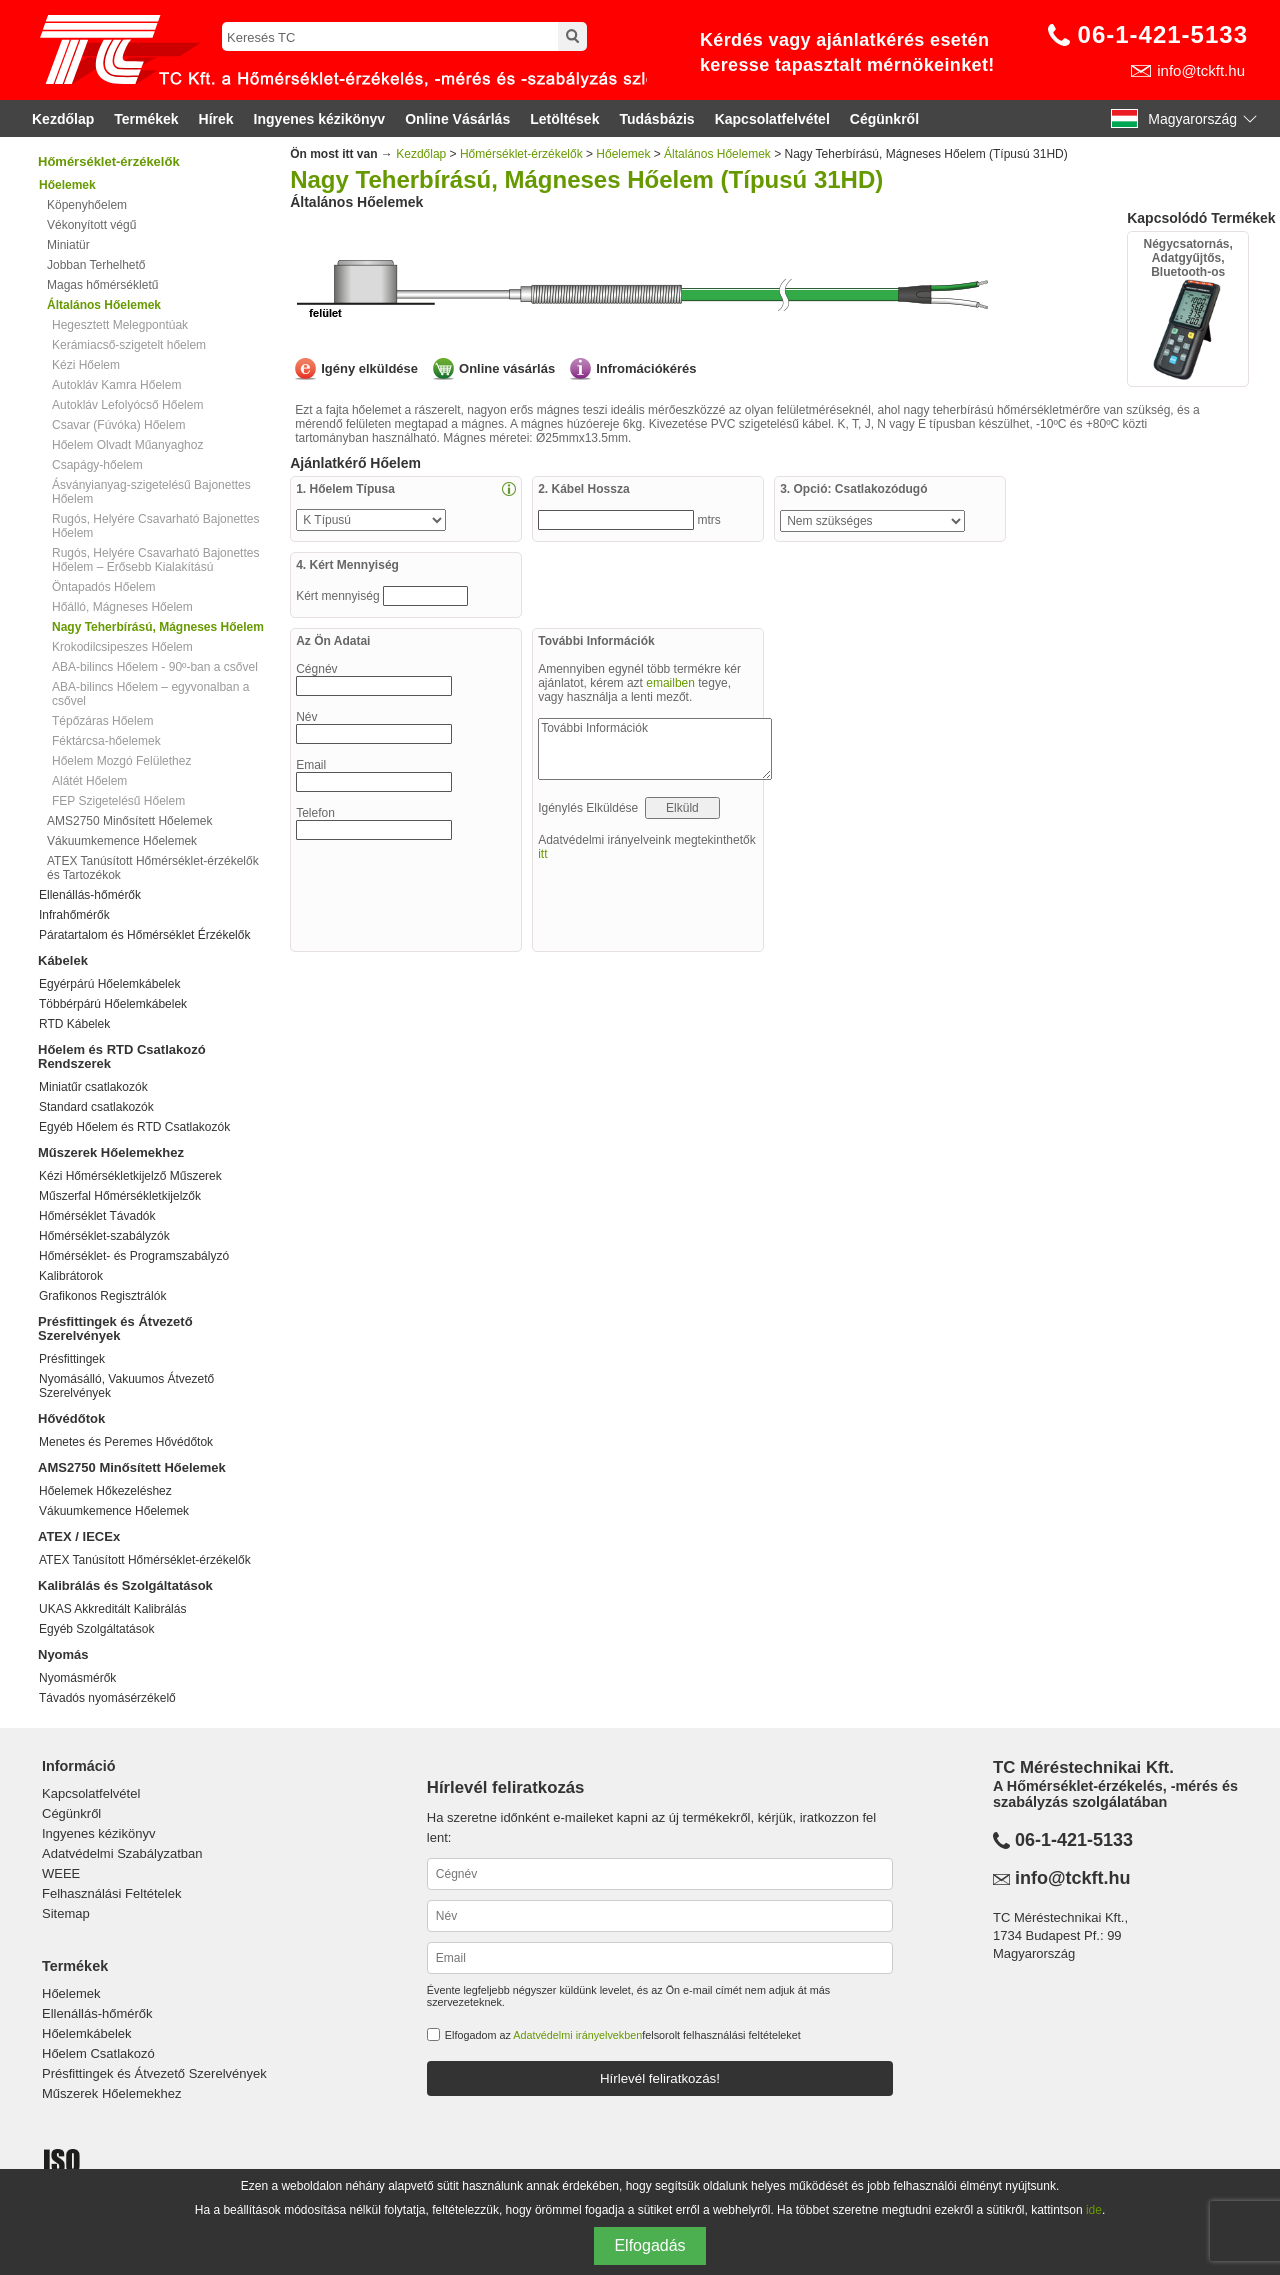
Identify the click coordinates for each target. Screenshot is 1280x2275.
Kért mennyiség (339, 596)
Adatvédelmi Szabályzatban (122, 1853)
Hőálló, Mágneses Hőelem (122, 607)
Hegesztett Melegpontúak (120, 325)
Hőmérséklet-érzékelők (109, 161)
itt (542, 854)
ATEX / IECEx (79, 1536)
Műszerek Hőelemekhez (111, 1152)
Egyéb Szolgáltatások (96, 1629)
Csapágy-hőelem (97, 465)
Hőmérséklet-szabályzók (104, 1236)
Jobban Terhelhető (96, 265)
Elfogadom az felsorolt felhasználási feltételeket (623, 2035)
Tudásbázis (656, 119)
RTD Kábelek (74, 1024)
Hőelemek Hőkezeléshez (105, 1491)
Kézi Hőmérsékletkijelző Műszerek (130, 1176)
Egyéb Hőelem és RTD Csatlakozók (134, 1127)
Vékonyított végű (91, 225)
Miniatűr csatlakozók (93, 1087)
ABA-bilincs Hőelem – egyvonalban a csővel (150, 694)
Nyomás (63, 1654)
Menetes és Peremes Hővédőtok (126, 1442)
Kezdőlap (63, 119)
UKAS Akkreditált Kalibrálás (112, 1609)
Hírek (216, 119)
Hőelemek (623, 154)
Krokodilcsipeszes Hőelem (122, 647)
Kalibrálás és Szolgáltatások (125, 1585)
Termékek (146, 119)
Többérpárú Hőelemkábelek (113, 1004)
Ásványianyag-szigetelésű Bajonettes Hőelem (151, 492)
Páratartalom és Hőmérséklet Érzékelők (144, 935)
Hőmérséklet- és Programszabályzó (134, 1256)
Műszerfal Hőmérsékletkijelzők (120, 1196)
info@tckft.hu (1201, 70)
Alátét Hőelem (89, 781)
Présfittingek (72, 1359)
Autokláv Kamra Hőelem (116, 385)
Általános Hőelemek (717, 154)
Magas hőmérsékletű (102, 285)
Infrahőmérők (74, 915)
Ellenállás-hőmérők (90, 895)
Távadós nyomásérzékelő (107, 1698)
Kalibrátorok (71, 1276)
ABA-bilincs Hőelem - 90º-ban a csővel (155, 667)
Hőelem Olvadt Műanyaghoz (127, 445)
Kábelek (63, 960)
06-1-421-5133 (1163, 34)
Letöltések (564, 119)
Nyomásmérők (77, 1678)
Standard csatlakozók (96, 1107)
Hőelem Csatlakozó (98, 2053)
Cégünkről (884, 119)
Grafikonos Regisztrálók (102, 1296)
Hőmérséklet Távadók (97, 1216)
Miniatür (68, 245)
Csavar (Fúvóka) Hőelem (118, 425)
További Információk (655, 749)
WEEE (61, 1873)
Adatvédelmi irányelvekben (577, 2035)
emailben (670, 683)
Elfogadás (649, 2245)
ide (1094, 2210)
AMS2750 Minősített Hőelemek (129, 821)
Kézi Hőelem (86, 365)
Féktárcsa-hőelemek (106, 741)
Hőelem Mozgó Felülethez (121, 761)
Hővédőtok (71, 1418)
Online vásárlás (507, 368)
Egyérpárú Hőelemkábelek (109, 984)
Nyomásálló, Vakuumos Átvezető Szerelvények (126, 1386)
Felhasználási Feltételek (111, 1893)
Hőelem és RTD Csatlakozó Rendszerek (122, 1056)
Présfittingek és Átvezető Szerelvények (115, 1328)
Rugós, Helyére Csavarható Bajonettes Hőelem (155, 526)
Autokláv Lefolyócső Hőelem (127, 405)
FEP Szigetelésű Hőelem (118, 801)
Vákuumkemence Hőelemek (122, 841)
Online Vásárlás (457, 119)
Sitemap (66, 1913)
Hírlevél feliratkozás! (660, 2078)
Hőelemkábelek (87, 2033)
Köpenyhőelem (87, 205)
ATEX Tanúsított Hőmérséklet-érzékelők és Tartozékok (153, 868)
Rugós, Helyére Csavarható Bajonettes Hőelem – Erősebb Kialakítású (155, 560)
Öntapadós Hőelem (103, 587)
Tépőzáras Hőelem (102, 721)
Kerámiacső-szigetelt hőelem (129, 345)
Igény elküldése (369, 368)
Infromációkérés (646, 368)
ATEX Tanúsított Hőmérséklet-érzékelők (145, 1560)
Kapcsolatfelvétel (772, 119)
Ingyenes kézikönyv (320, 119)
